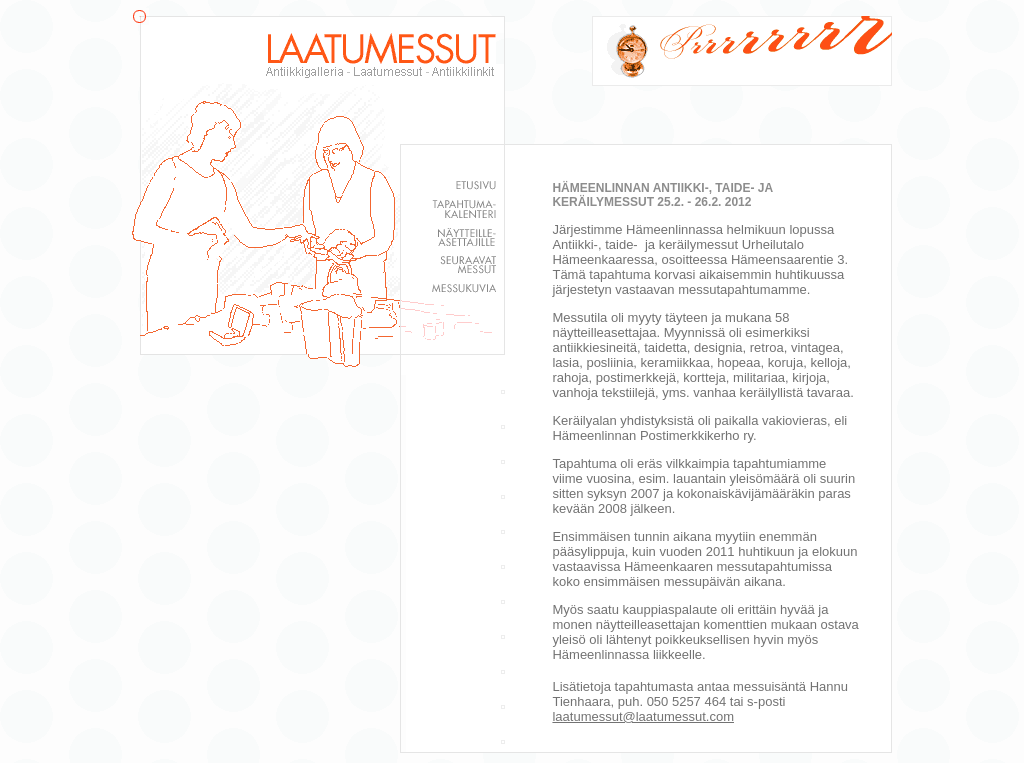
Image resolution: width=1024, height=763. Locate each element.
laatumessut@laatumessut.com (643, 716)
